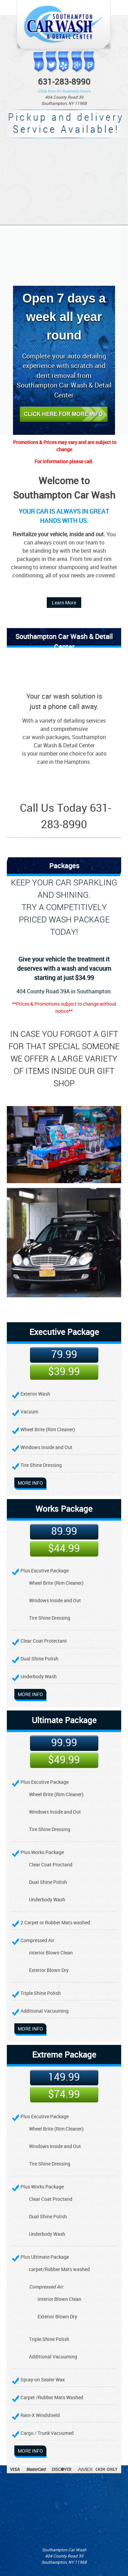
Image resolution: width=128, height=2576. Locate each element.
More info (30, 1483)
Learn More (64, 602)
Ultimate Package (64, 1720)
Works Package (64, 1508)
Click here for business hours (64, 91)
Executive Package (64, 1331)
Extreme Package (64, 2054)
